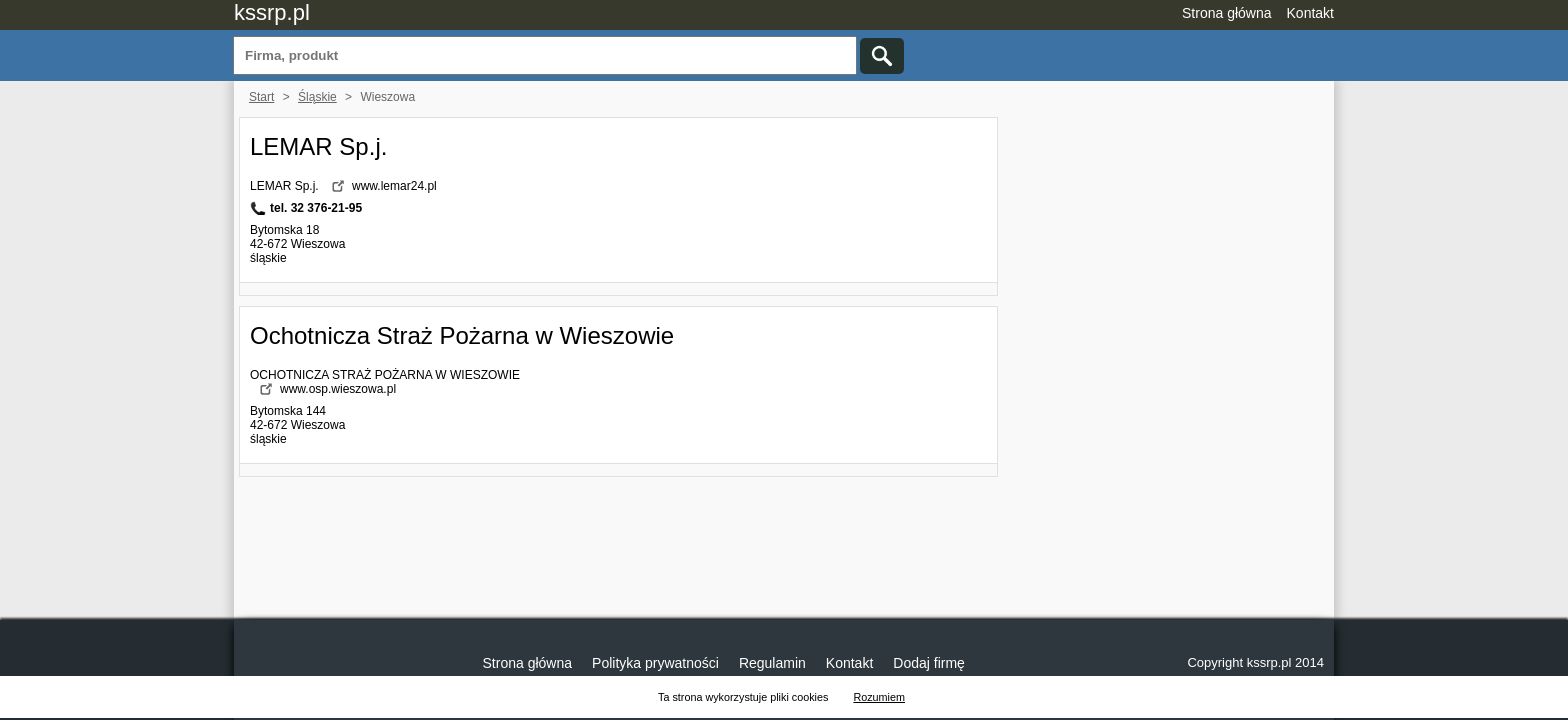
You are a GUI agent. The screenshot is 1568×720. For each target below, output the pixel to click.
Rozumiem (879, 697)
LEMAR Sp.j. (318, 146)
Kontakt (1310, 13)
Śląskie (317, 97)
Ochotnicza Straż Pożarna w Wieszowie (462, 335)
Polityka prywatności (655, 663)
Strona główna (1227, 13)
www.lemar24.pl (394, 186)
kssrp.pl (272, 12)
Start (261, 97)
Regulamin (772, 663)
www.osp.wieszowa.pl (338, 389)
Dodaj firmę (929, 663)
